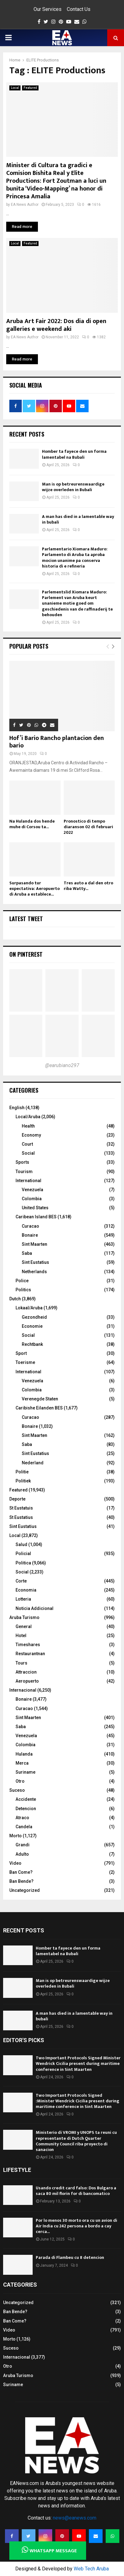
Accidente (26, 1799)
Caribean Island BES (36, 1216)
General (24, 1626)
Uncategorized (24, 1890)
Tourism (24, 1171)
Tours (21, 1662)
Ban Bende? (21, 1881)
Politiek (23, 1480)
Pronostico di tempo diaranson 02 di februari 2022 (88, 827)
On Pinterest (26, 954)
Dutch (15, 1298)
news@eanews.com (74, 2518)
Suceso (17, 1790)
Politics (23, 1289)
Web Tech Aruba (91, 2569)
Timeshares (28, 1644)
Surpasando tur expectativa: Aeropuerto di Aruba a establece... (34, 888)
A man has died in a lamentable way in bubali (78, 519)
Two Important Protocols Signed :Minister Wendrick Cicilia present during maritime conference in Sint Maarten (77, 2101)
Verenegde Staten (40, 1398)
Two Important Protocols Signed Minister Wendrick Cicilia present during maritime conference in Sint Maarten (78, 2063)
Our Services (48, 9)
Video (15, 1863)
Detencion (26, 1808)
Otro (20, 1781)
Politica (23, 1562)
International (28, 1180)
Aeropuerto (27, 1681)
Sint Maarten (34, 1244)
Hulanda (24, 1754)
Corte (21, 1580)
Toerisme (25, 1362)
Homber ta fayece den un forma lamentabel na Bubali (74, 454)
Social (28, 1153)
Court (27, 1144)
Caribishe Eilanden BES (39, 1407)
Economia (26, 1590)
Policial (23, 1553)
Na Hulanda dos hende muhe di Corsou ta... (32, 824)
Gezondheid (34, 1317)
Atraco (22, 1817)
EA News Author (25, 204)
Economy (31, 1135)
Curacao (30, 1226)
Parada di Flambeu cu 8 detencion (70, 2257)
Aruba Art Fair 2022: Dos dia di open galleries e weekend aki (56, 325)
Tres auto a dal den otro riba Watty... (88, 885)
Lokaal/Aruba (29, 1307)
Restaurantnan (30, 1653)
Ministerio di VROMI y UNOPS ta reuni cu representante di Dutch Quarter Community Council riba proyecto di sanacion (76, 2141)
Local (15, 87)
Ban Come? (21, 1872)
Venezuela (32, 1189)
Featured (30, 87)
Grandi (23, 1844)
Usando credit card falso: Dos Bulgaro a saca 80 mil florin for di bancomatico (76, 2190)
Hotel (21, 1635)
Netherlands (34, 1271)
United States (35, 1207)
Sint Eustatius (35, 1262)
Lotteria (23, 1599)
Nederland (33, 1462)
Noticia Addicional (34, 1608)
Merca (22, 1763)
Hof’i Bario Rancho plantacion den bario (56, 742)
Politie (22, 1471)
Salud (21, 1544)
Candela (24, 1826)
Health (28, 1126)
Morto (15, 1835)
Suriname (25, 1772)
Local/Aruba (28, 1116)
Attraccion (26, 1672)
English (17, 1107)
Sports (22, 1162)
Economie (32, 1326)
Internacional (22, 1690)
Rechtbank (32, 1344)
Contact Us (78, 9)
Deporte (17, 1498)
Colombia (32, 1198)
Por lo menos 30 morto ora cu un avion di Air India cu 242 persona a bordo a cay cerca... (76, 2226)
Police (22, 1280)
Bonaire (30, 1235)
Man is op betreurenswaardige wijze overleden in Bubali (73, 487)
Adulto (22, 1854)
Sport (21, 1353)
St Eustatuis (21, 1507)
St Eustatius (21, 1517)
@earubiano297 (62, 1065)
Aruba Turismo (24, 1617)
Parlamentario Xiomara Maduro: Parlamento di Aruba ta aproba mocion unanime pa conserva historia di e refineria (75, 557)
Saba (27, 1253)
